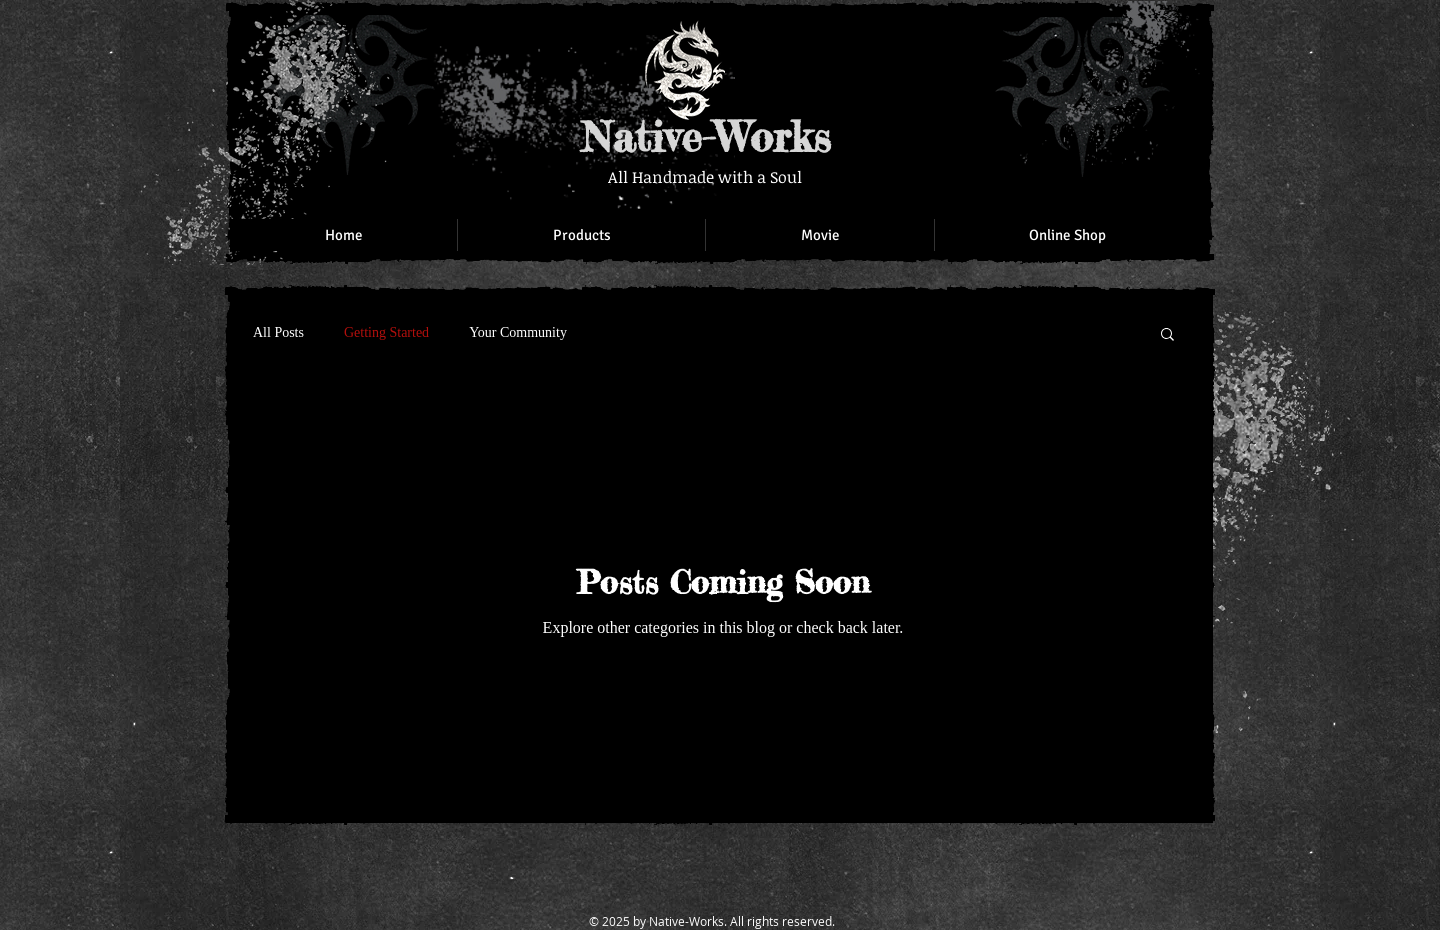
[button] (1167, 335)
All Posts (278, 332)
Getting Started (386, 332)
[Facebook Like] (1070, 40)
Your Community (518, 332)
